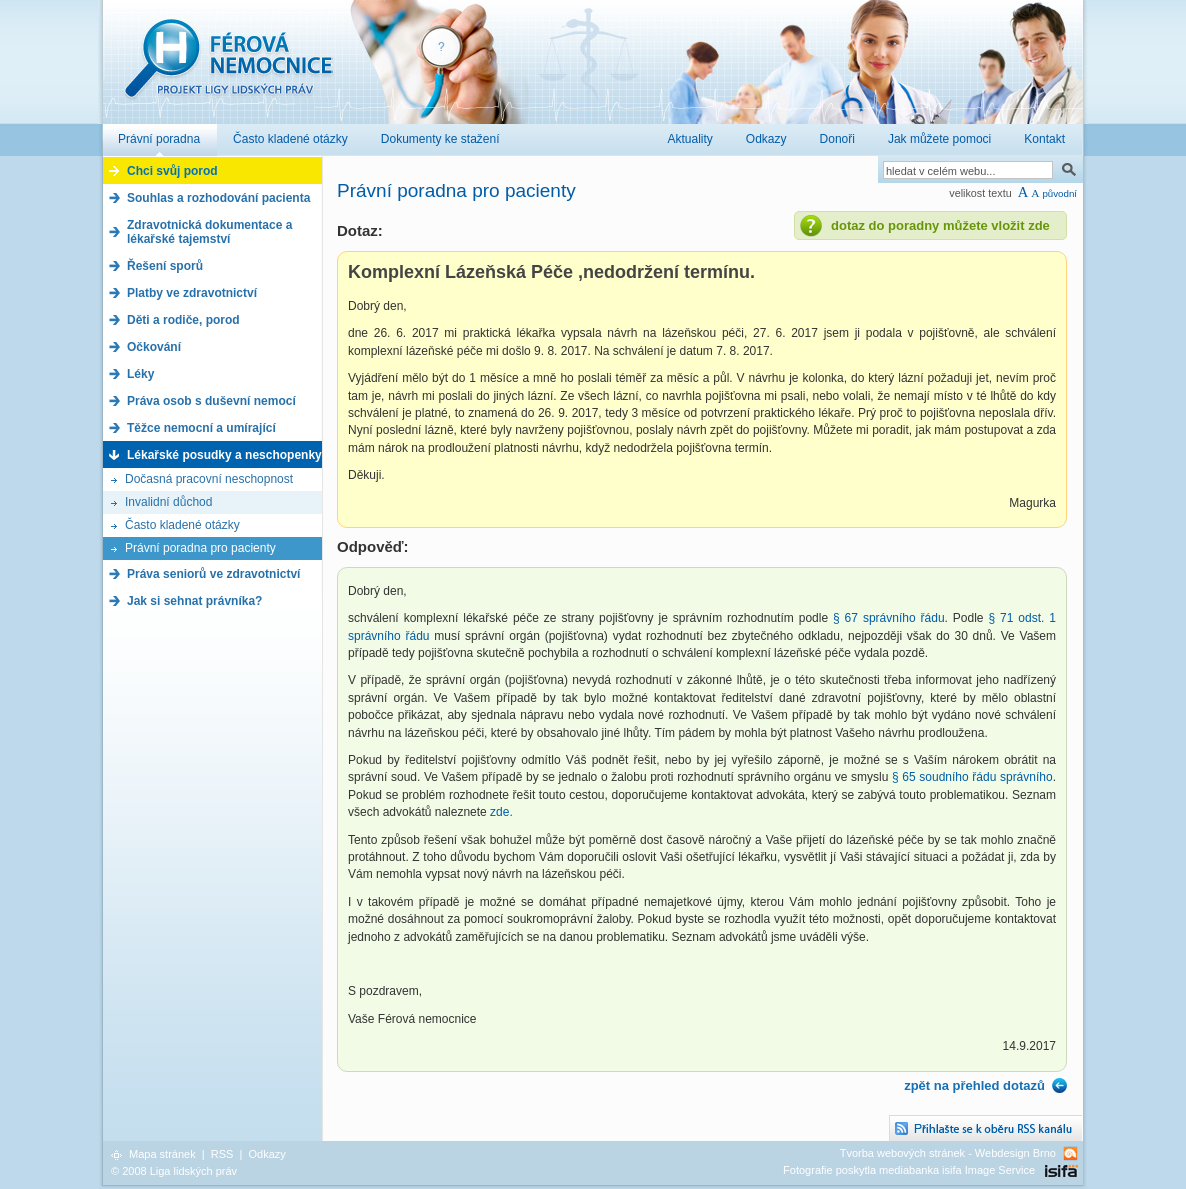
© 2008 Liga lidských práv (174, 1171)
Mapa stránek (162, 1154)
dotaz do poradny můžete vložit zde (940, 225)
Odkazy (266, 1154)
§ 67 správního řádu (889, 618)
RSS (222, 1154)
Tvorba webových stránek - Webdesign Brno (948, 1153)
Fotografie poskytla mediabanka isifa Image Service (909, 1170)
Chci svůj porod (172, 171)
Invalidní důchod (168, 502)
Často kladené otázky (182, 525)
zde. (501, 812)
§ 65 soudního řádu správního (972, 777)
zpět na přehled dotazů (974, 1085)
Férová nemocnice (228, 68)
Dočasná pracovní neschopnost (209, 479)
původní (1059, 193)
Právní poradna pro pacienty (200, 548)
